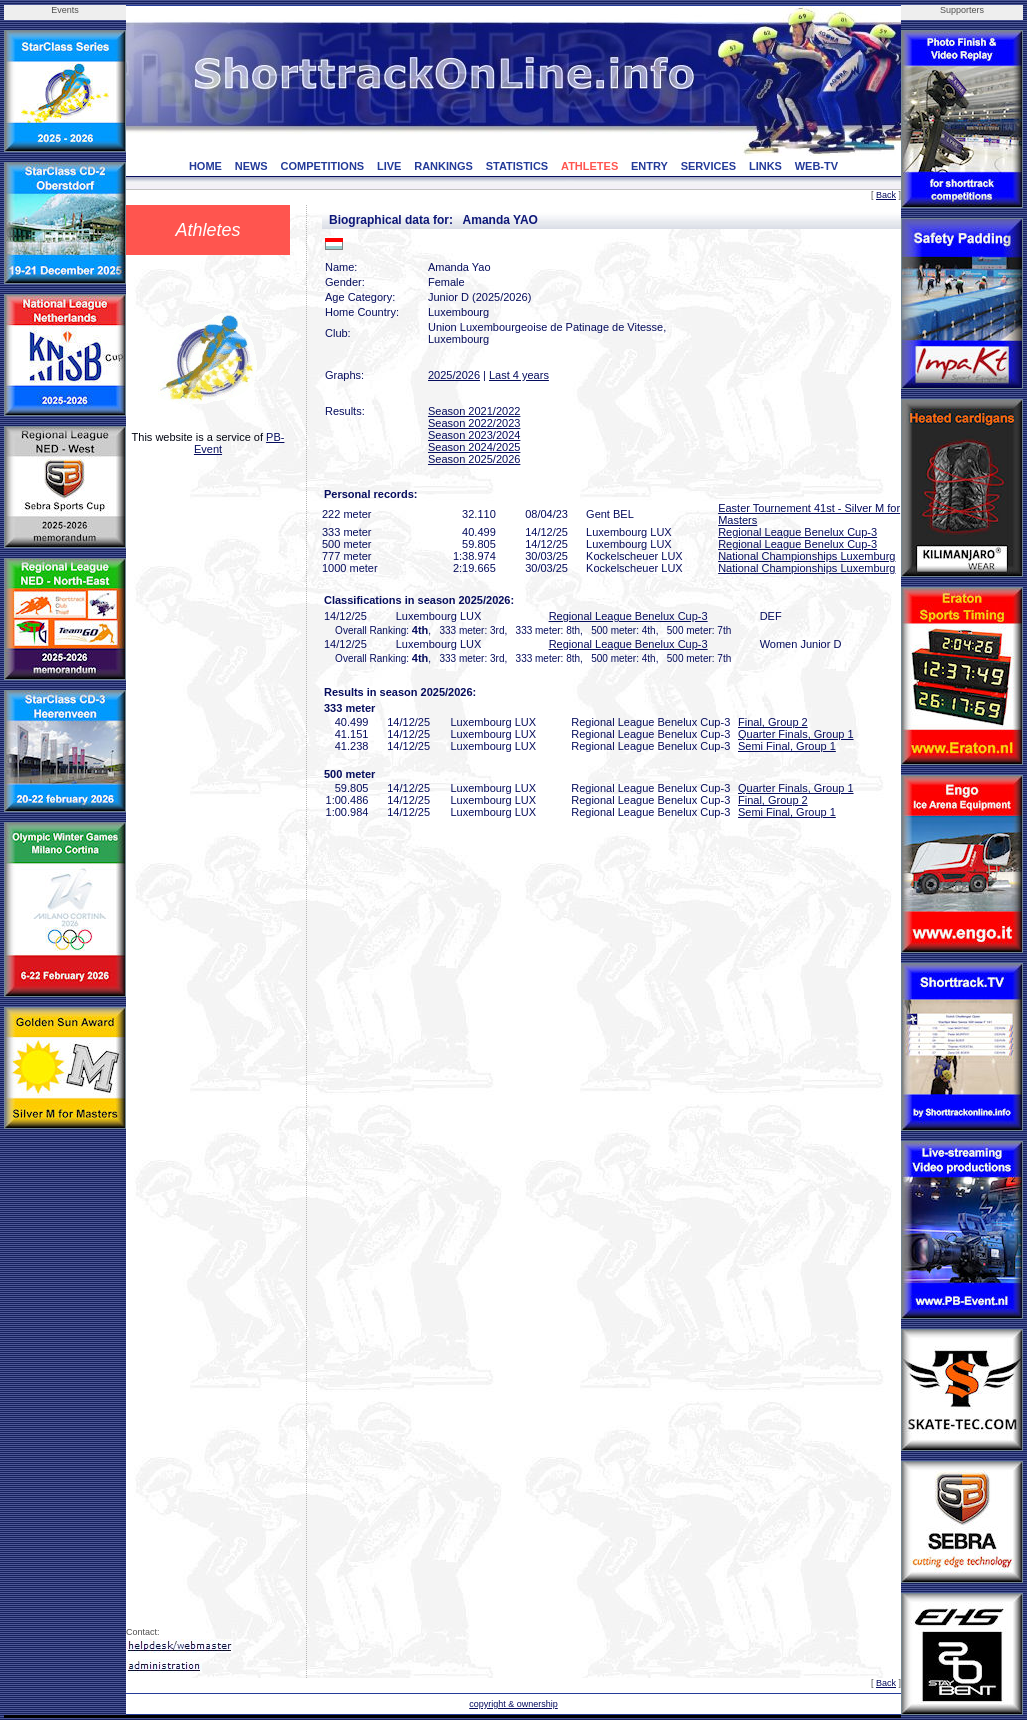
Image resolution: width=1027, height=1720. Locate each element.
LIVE (389, 166)
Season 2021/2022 (474, 411)
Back (886, 195)
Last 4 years (519, 375)
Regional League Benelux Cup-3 (797, 532)
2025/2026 (454, 375)
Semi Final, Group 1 (787, 746)
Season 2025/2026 (474, 459)
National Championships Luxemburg (806, 556)
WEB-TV (816, 166)
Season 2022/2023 (474, 423)
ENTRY (649, 166)
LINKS (765, 166)
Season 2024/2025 (474, 447)
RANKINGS (443, 166)
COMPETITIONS (322, 166)
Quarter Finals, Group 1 (796, 734)
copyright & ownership (513, 1704)
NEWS (251, 166)
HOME (205, 166)
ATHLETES (589, 166)
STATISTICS (517, 166)
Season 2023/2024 (474, 435)
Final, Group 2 (773, 722)
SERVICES (708, 166)
